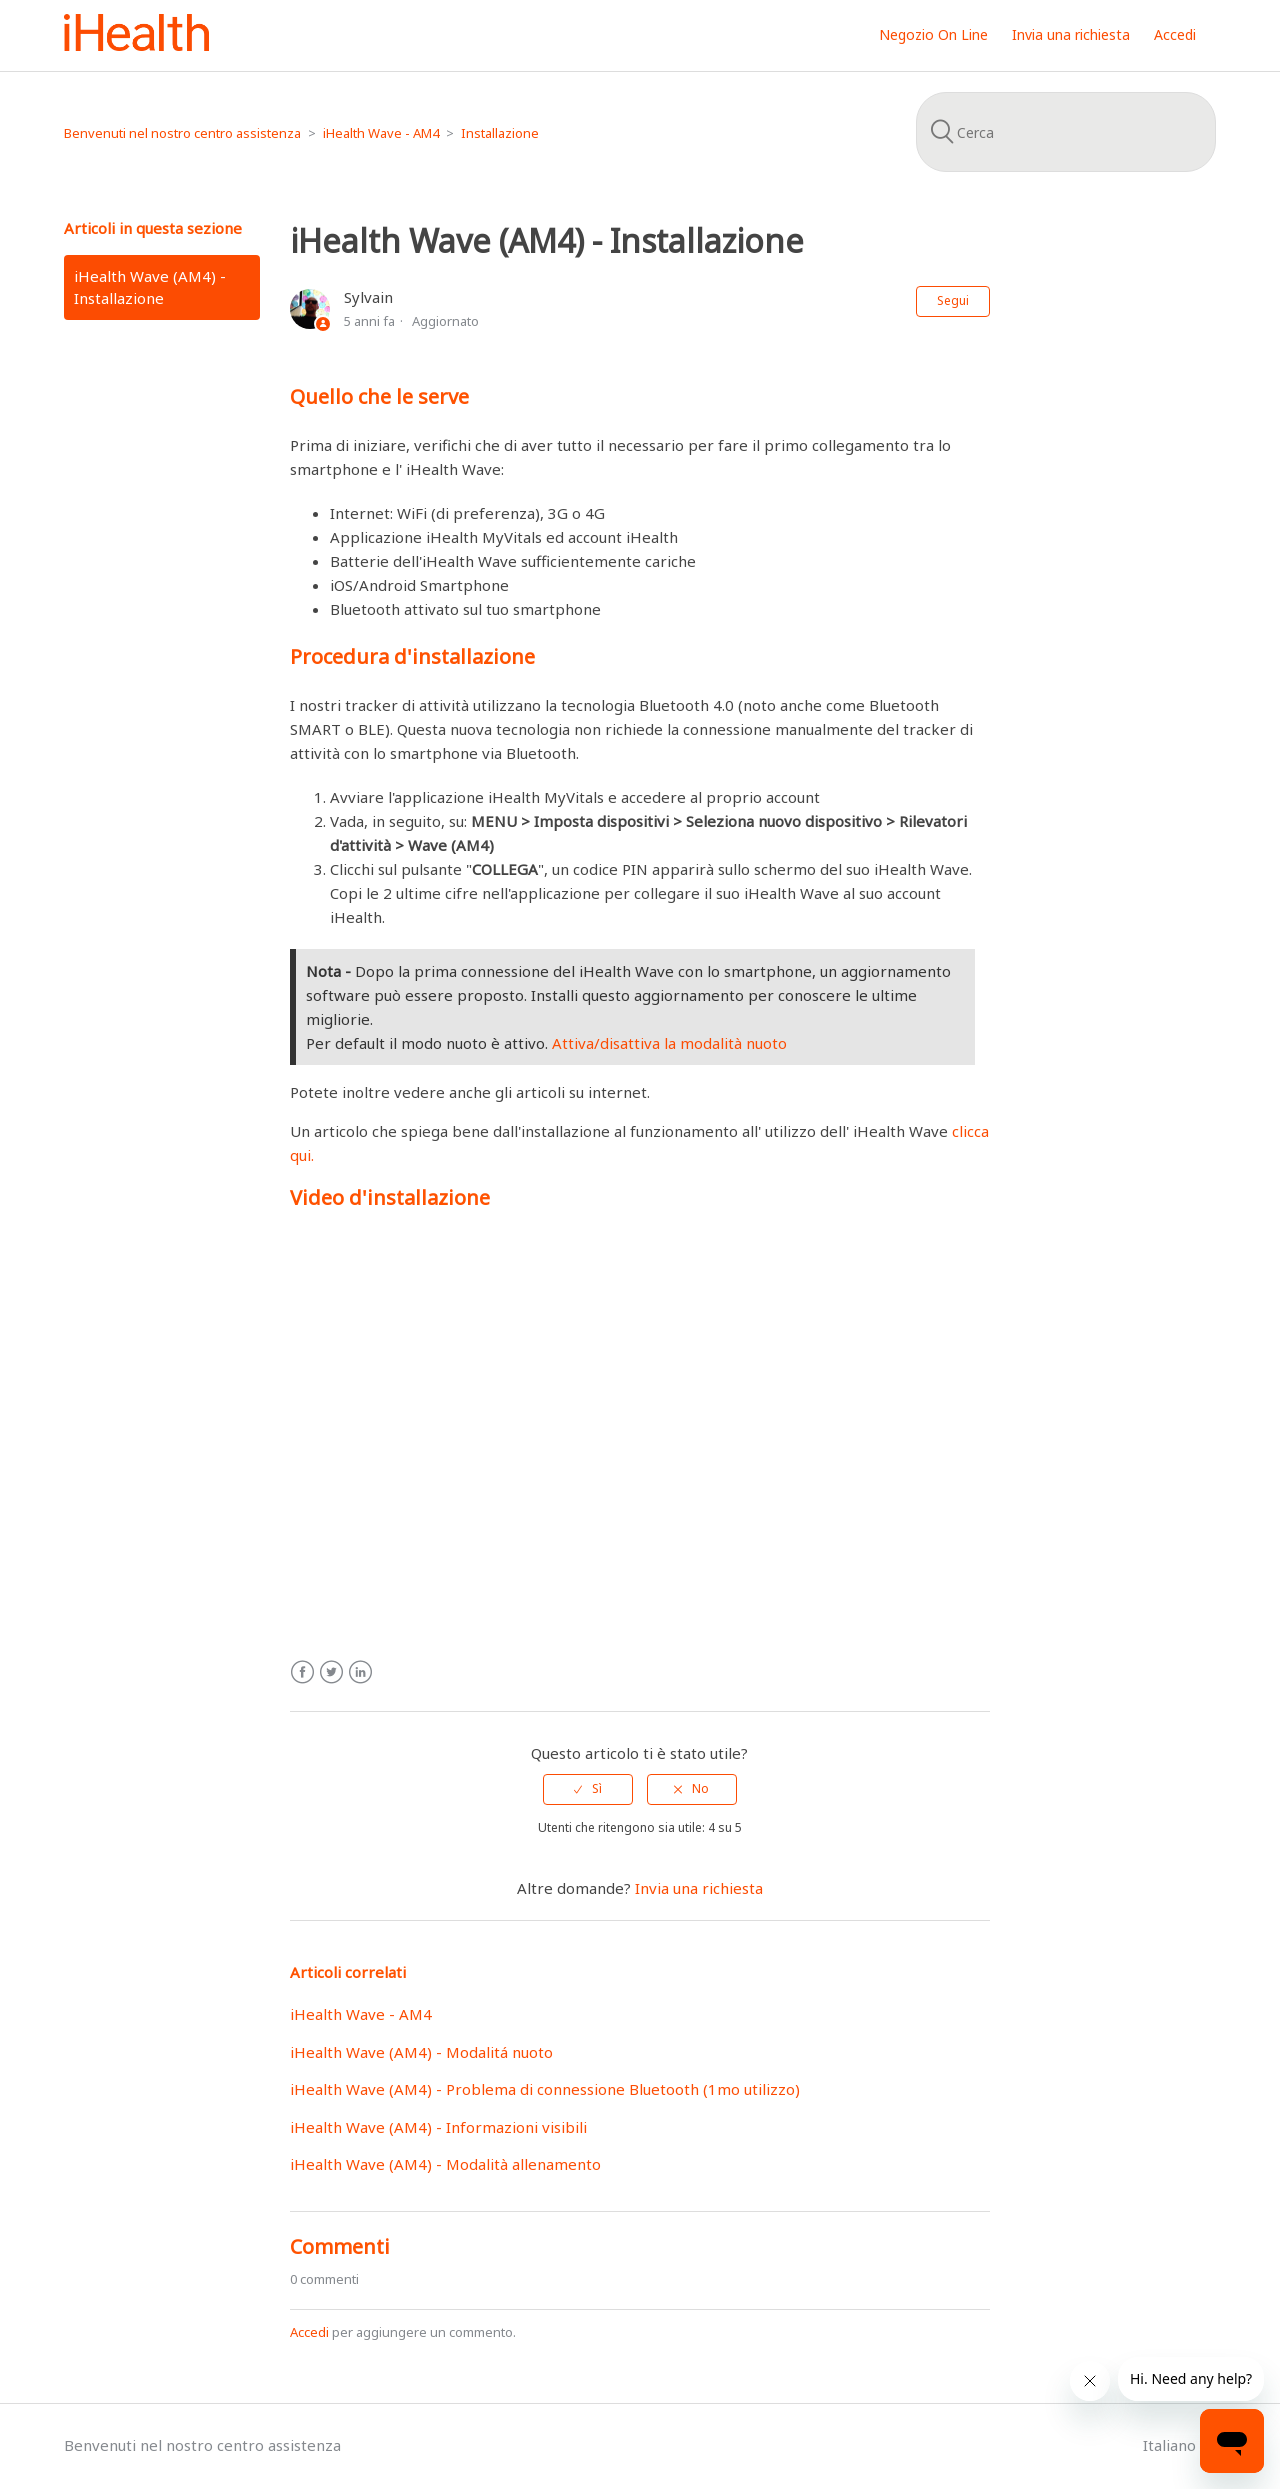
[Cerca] (1066, 132)
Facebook (302, 1672)
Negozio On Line (933, 34)
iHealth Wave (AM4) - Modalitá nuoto (421, 2052)
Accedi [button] (1175, 34)
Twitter (331, 1672)
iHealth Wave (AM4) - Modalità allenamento (445, 2164)
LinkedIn (360, 1672)
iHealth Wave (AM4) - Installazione (150, 287)
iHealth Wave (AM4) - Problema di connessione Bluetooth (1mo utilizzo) (545, 2089)
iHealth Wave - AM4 (381, 133)
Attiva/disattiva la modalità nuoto (669, 1043)
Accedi (309, 2332)
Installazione (500, 133)
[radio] (588, 1789)
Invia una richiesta (1071, 34)
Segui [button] (953, 300)
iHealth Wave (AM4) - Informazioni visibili (438, 2127)
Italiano (1171, 2445)
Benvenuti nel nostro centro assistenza (182, 133)
